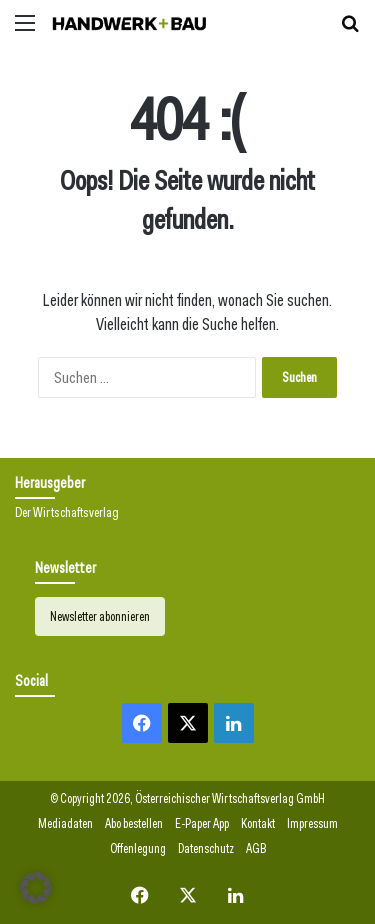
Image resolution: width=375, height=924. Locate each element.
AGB (256, 848)
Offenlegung (138, 848)
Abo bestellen (134, 823)
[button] (36, 888)
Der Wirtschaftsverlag (67, 512)
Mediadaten (65, 823)
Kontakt (258, 823)
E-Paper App (202, 823)
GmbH (310, 798)
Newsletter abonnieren (100, 616)
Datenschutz (206, 848)
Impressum (312, 823)
